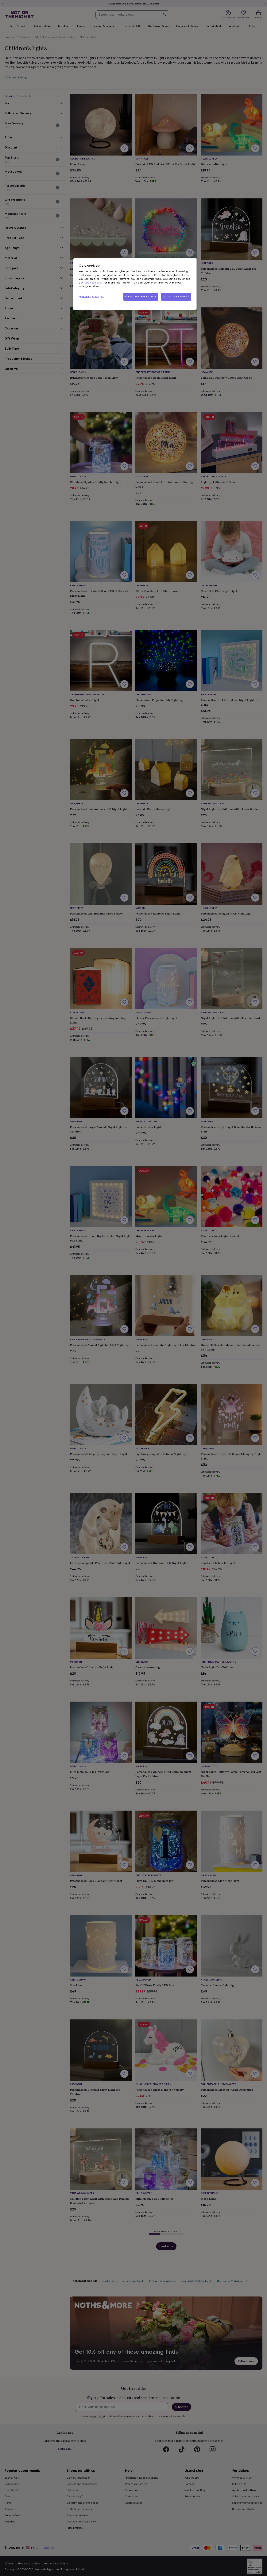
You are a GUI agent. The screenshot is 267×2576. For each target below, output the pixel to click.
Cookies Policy (93, 282)
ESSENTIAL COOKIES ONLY (140, 296)
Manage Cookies (91, 297)
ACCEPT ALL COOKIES (176, 296)
